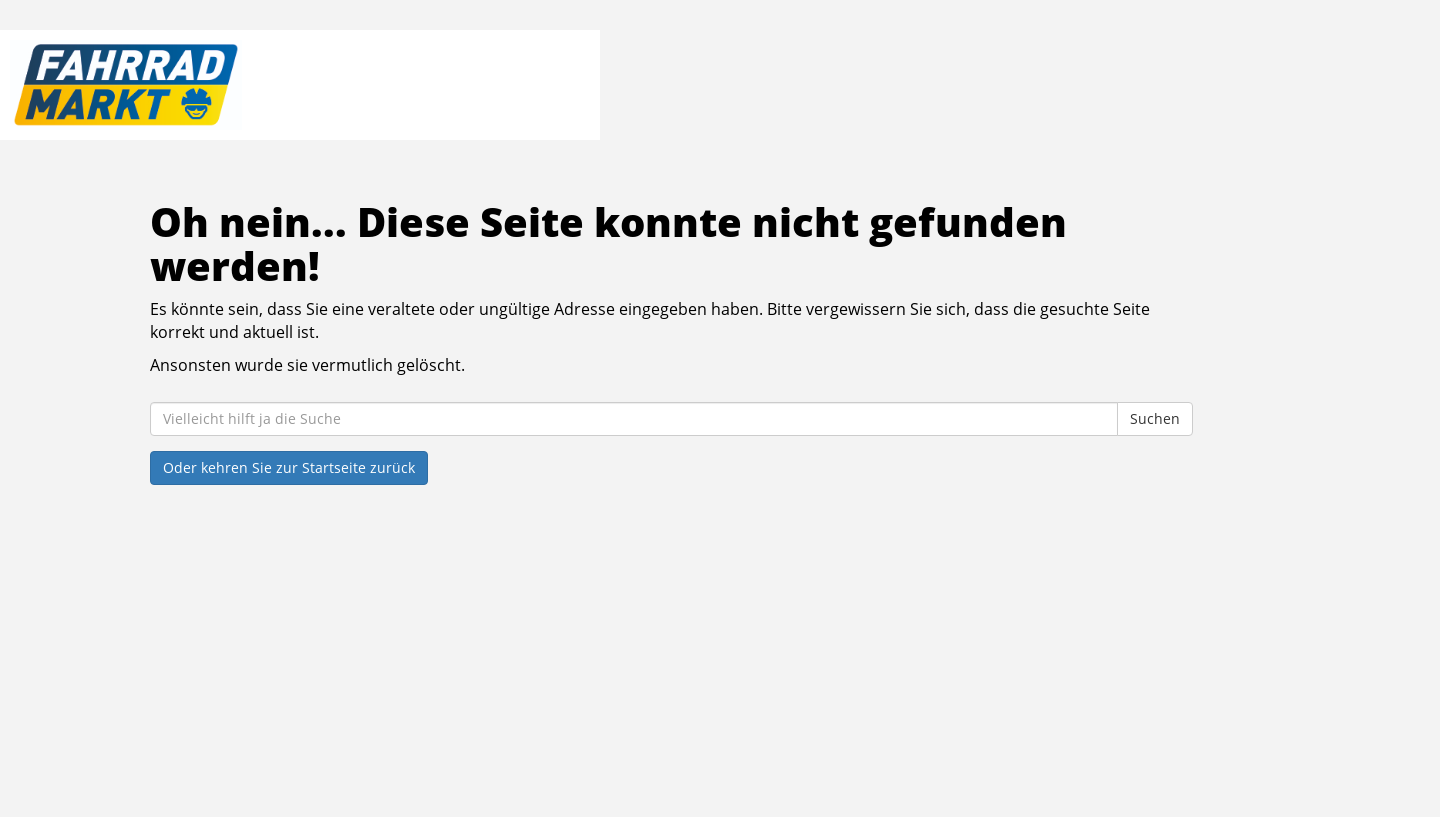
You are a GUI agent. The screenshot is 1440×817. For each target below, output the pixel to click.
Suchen (1155, 418)
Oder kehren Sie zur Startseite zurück (289, 467)
